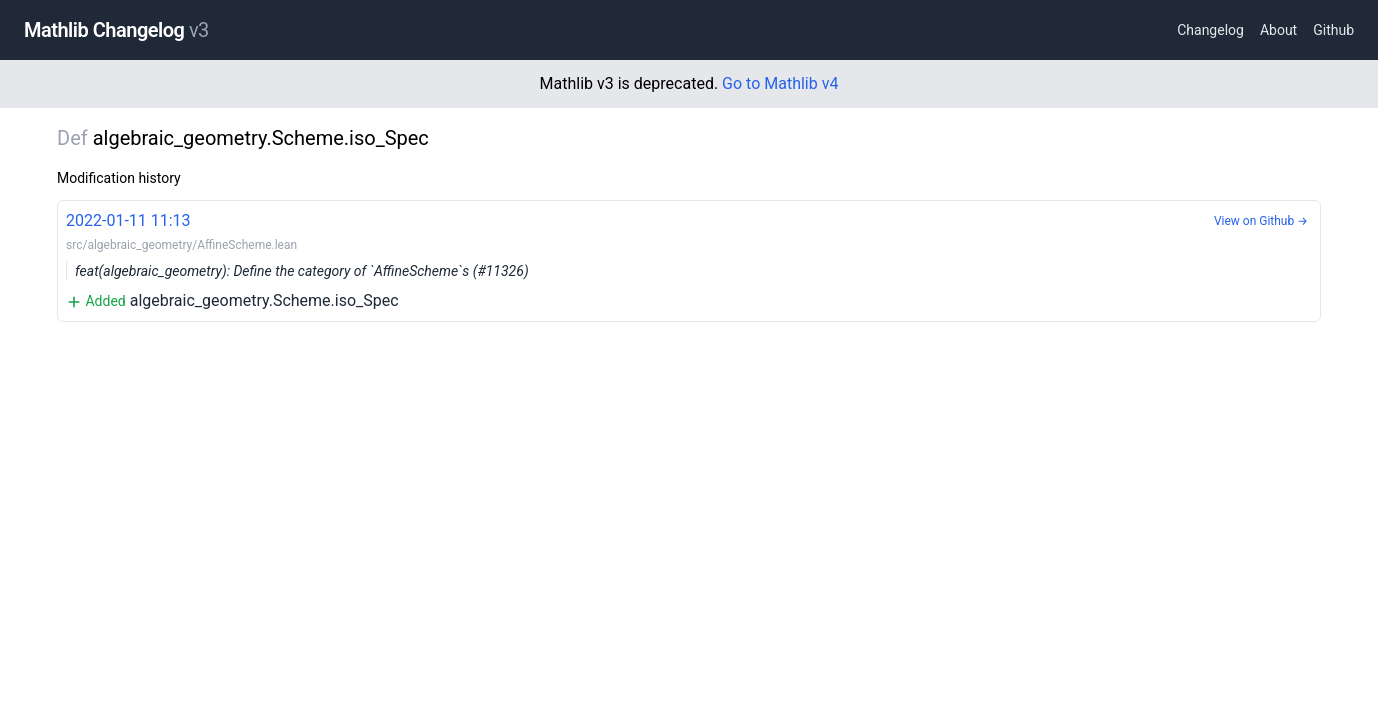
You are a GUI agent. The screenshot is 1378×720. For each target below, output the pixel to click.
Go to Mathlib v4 (780, 83)
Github (1333, 30)
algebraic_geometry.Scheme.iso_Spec (689, 259)
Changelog (1210, 30)
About (1278, 30)
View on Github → (1261, 221)
